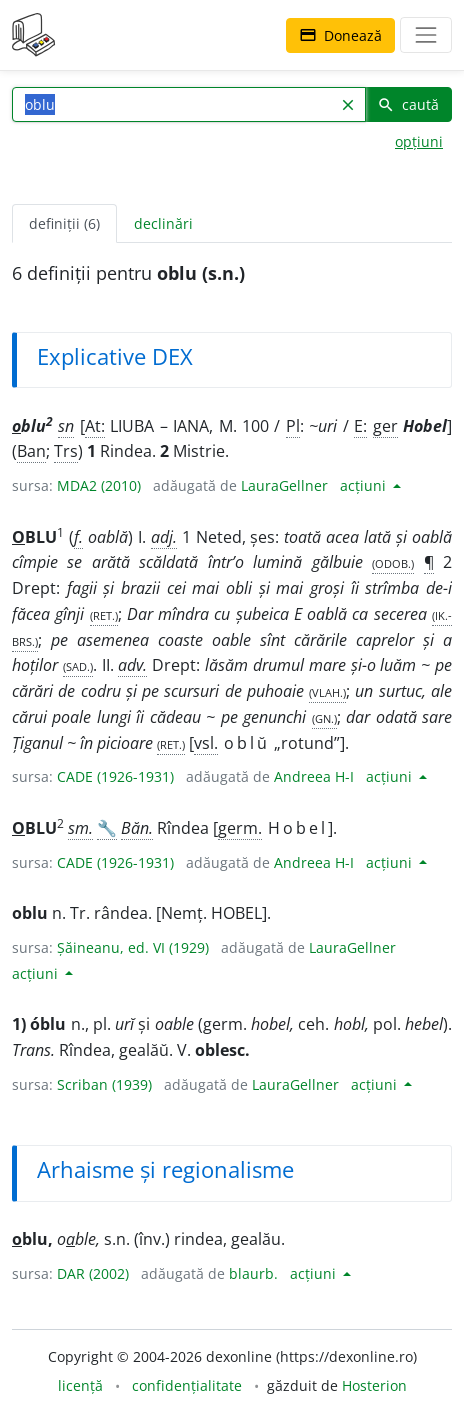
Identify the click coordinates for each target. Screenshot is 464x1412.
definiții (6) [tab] (64, 223)
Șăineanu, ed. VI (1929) (133, 947)
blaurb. (253, 1273)
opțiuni (419, 141)
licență (80, 1385)
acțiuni (365, 485)
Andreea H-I (314, 776)
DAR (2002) (93, 1273)
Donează (340, 35)
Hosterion (374, 1385)
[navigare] (426, 35)
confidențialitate (187, 1385)
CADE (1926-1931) (115, 776)
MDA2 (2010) (99, 485)
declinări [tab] (163, 223)
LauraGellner (284, 485)
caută (408, 104)
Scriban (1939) (104, 1084)
